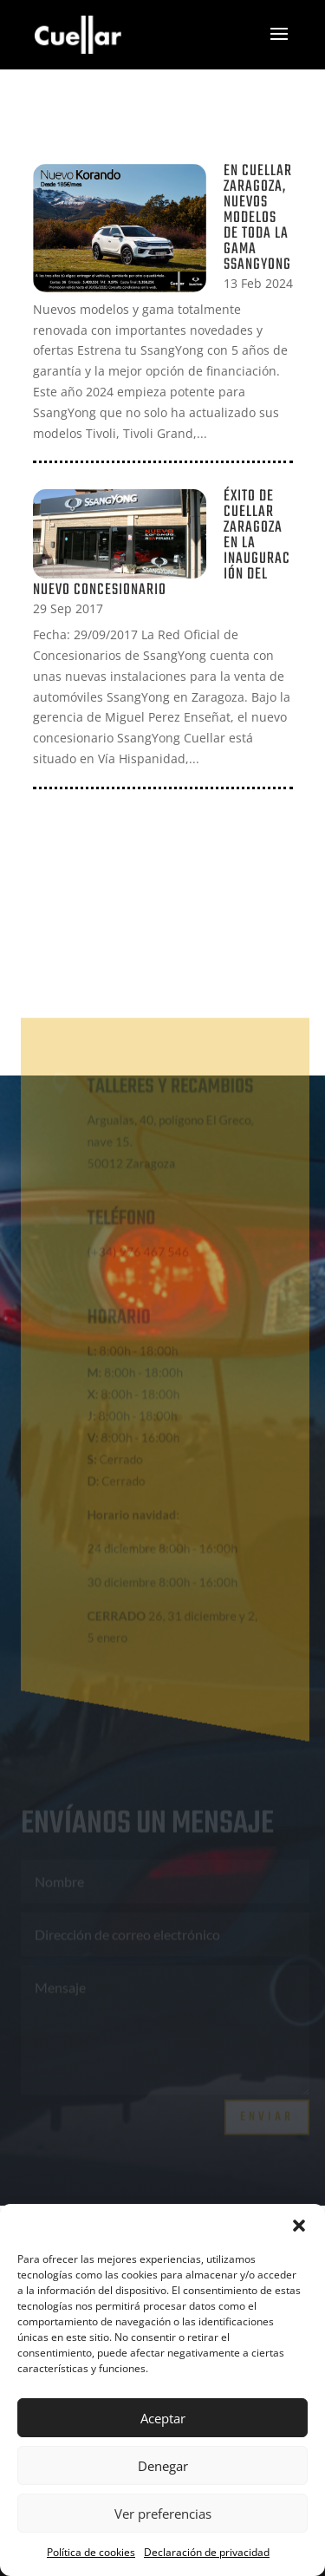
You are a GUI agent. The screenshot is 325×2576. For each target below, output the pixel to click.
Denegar (163, 2466)
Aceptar (162, 2418)
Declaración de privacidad (207, 2552)
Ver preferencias (162, 2513)
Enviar (267, 2112)
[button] (299, 2225)
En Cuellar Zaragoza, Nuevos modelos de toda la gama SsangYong (258, 218)
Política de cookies (91, 2552)
